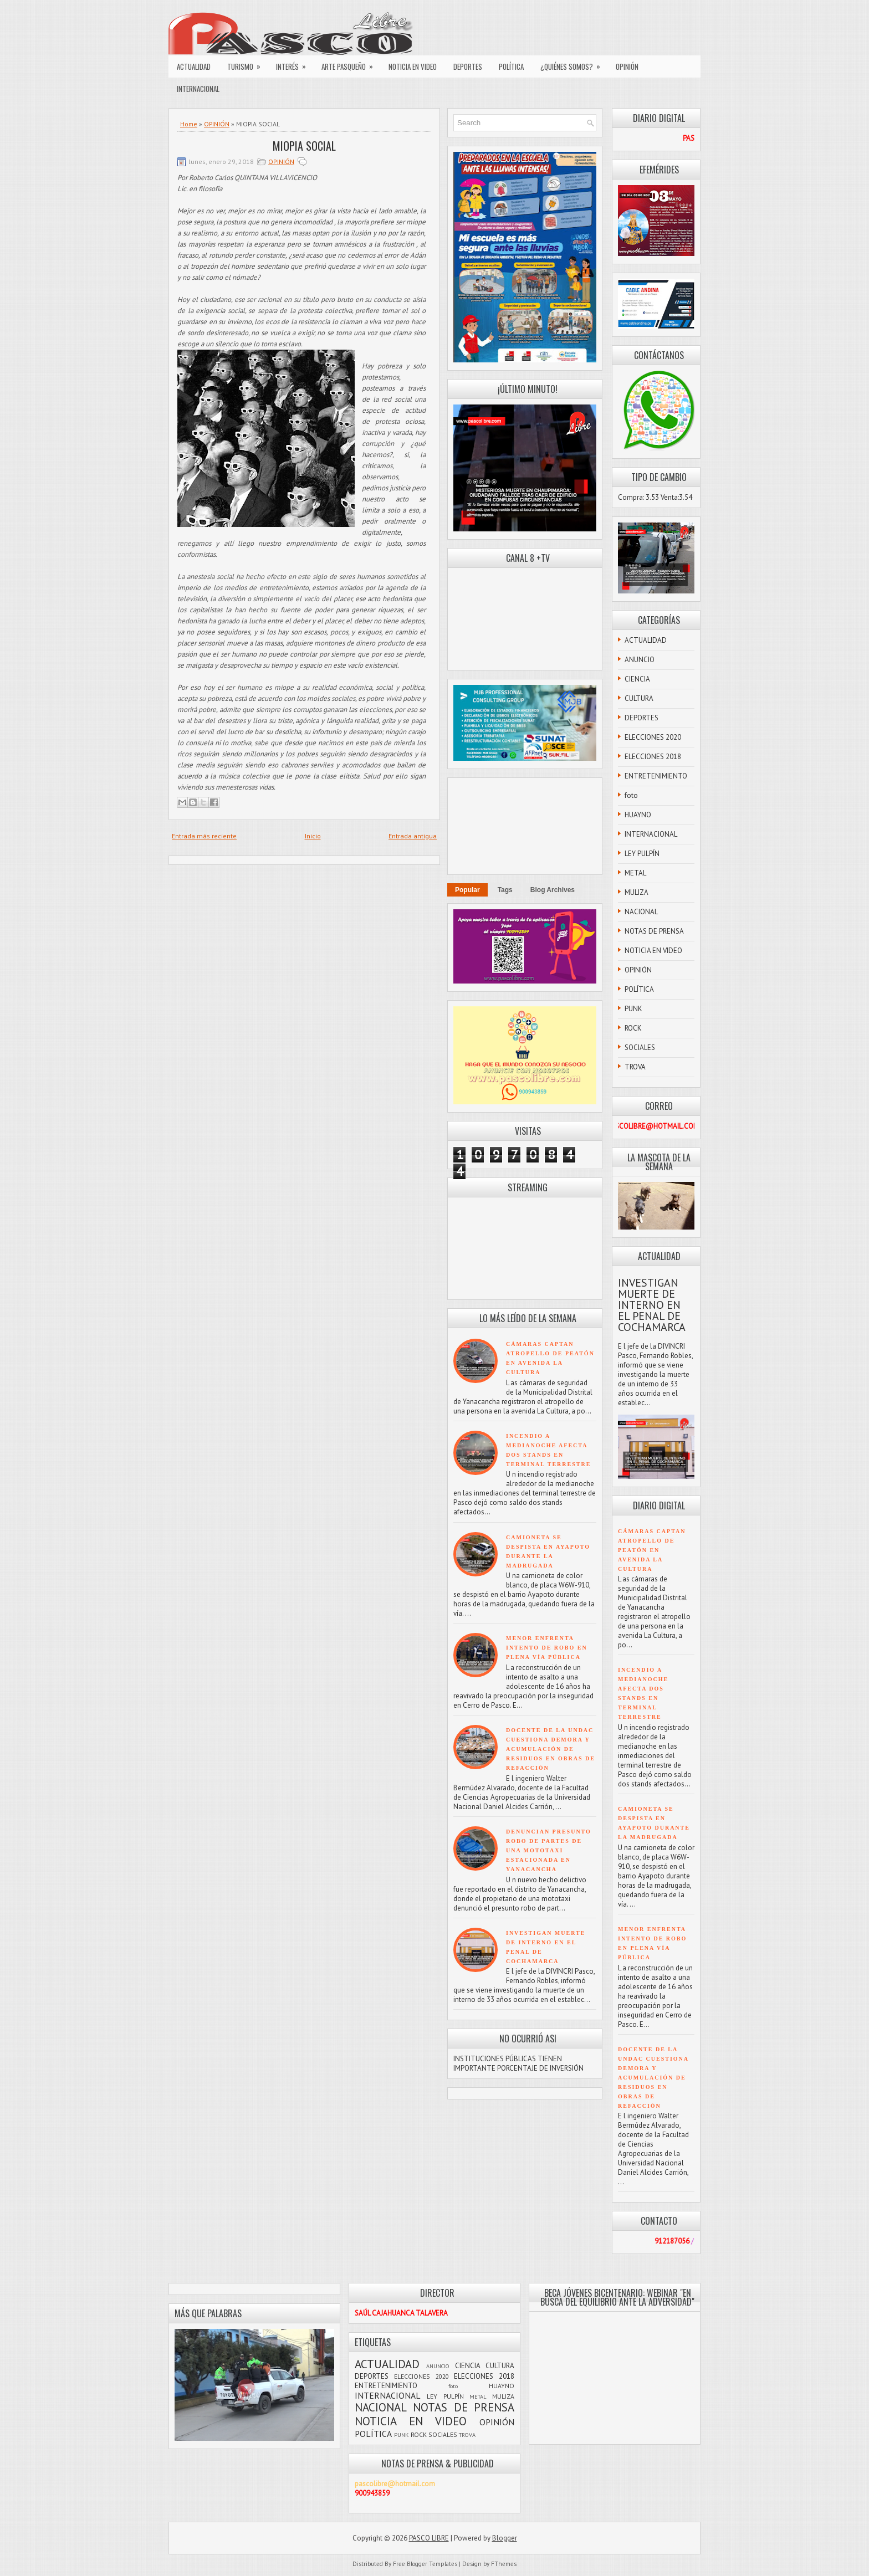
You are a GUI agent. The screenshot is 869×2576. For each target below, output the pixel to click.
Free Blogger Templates (425, 2564)
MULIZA (636, 892)
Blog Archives (552, 890)
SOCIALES (640, 1047)
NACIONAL (641, 911)
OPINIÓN (627, 66)
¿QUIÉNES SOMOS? (573, 63)
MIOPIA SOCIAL (304, 145)
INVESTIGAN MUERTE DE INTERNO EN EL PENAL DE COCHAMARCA (652, 1305)
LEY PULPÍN (642, 853)
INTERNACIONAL (198, 88)
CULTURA (639, 698)
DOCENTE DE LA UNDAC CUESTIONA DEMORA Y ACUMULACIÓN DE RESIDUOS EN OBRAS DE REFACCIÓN (550, 1749)
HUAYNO (638, 815)
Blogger (504, 2538)
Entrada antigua (413, 836)
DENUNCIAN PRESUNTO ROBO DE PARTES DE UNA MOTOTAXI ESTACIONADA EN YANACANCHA (548, 1850)
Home (188, 124)
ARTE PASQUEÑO (350, 63)
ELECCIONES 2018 (653, 756)
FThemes (504, 2564)
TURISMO (247, 63)
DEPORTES (467, 66)
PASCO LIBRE (429, 2538)
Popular (467, 890)
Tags (505, 890)
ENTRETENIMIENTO (656, 776)
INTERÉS (294, 63)
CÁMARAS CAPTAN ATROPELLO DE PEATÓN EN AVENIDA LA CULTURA (652, 1550)
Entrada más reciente (204, 836)
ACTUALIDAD (194, 66)
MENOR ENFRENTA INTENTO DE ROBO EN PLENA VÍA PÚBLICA (546, 1647)
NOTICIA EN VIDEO (413, 66)
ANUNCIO (640, 659)
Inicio (313, 836)
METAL (635, 873)
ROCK (633, 1028)
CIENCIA (637, 679)
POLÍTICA (511, 66)
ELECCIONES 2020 (653, 737)
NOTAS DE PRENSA (654, 931)
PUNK (633, 1008)
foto (631, 795)
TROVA (635, 1067)
